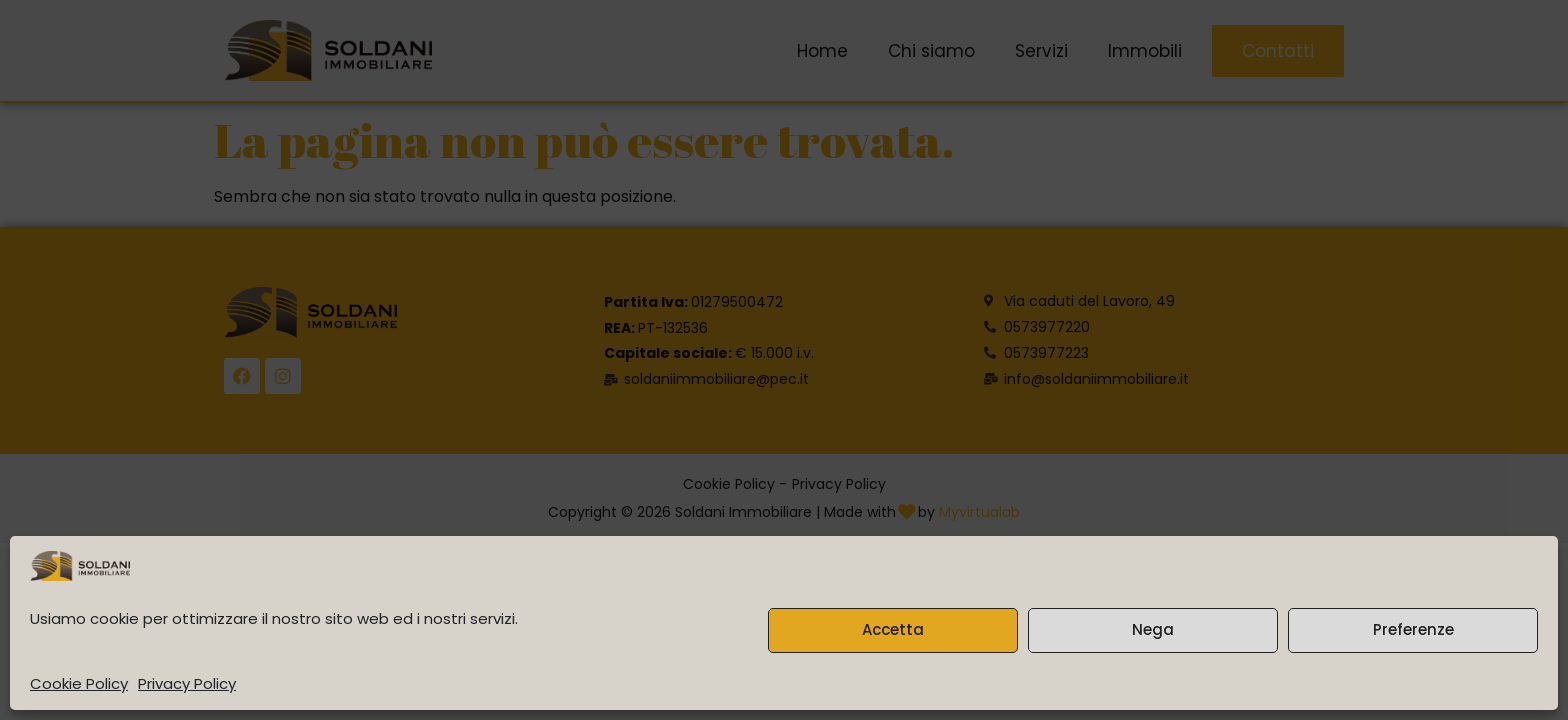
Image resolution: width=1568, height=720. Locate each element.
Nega (1153, 629)
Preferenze (1413, 629)
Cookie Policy (79, 683)
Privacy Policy (187, 683)
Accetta (893, 629)
